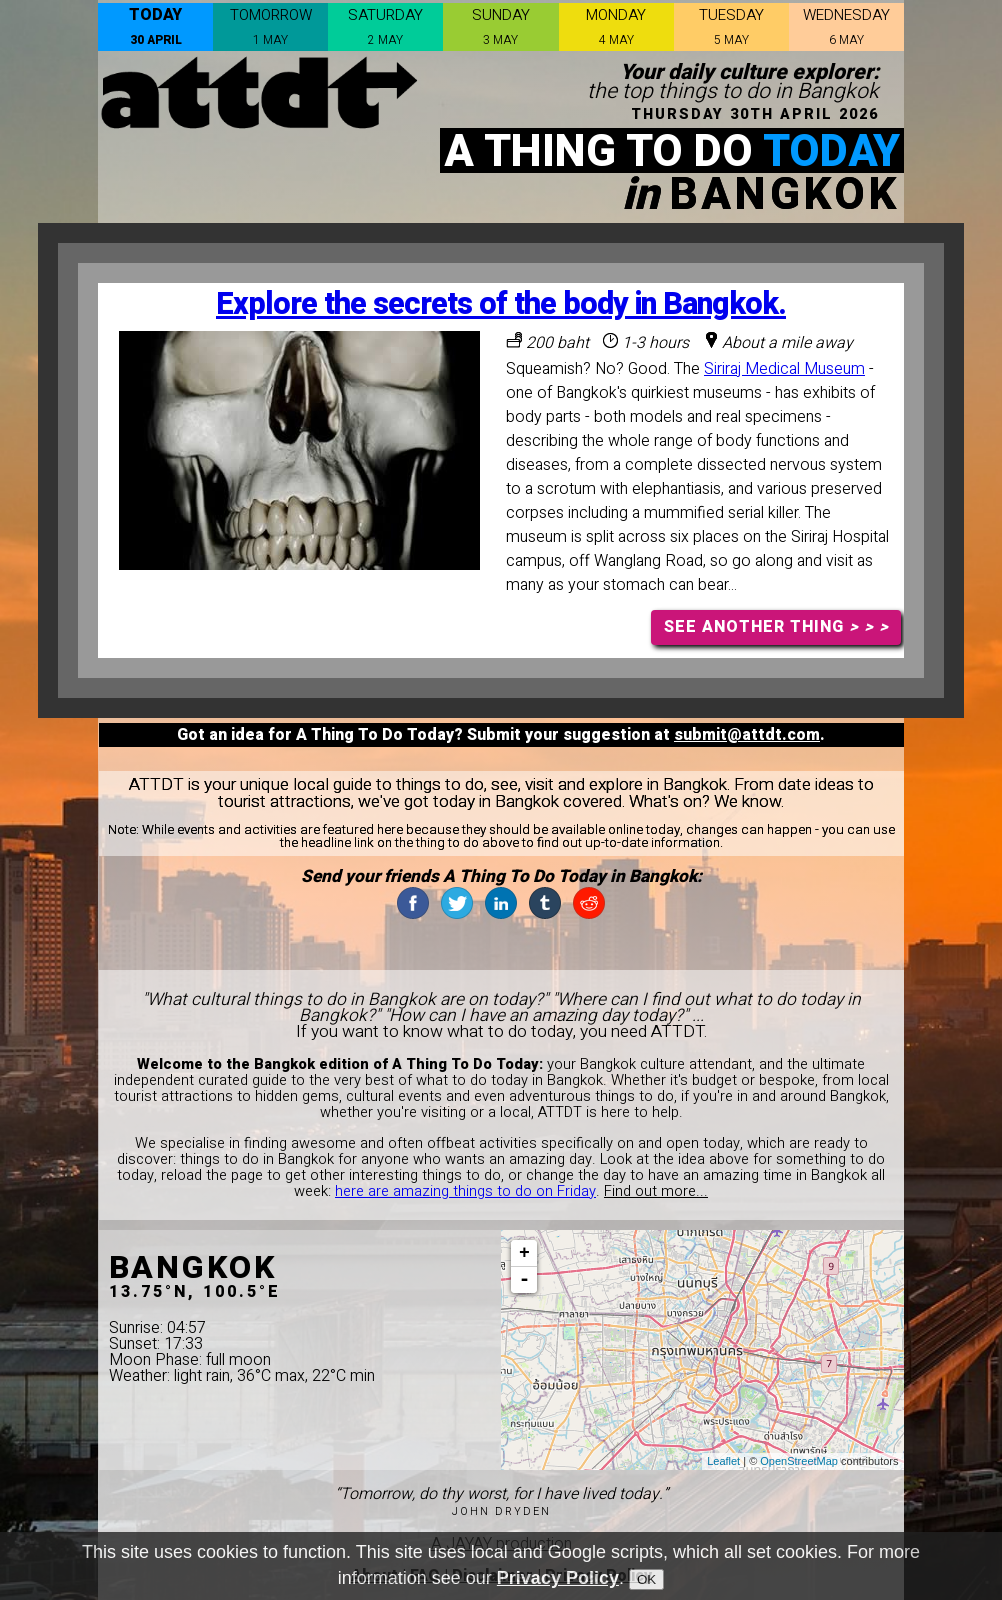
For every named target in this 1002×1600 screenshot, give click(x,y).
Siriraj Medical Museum (784, 369)
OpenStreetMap (799, 1461)
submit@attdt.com (747, 735)
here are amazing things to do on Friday (465, 1191)
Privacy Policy (558, 1578)
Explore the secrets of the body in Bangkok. (501, 304)
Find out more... (656, 1191)
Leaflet (723, 1461)
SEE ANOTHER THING (776, 627)
